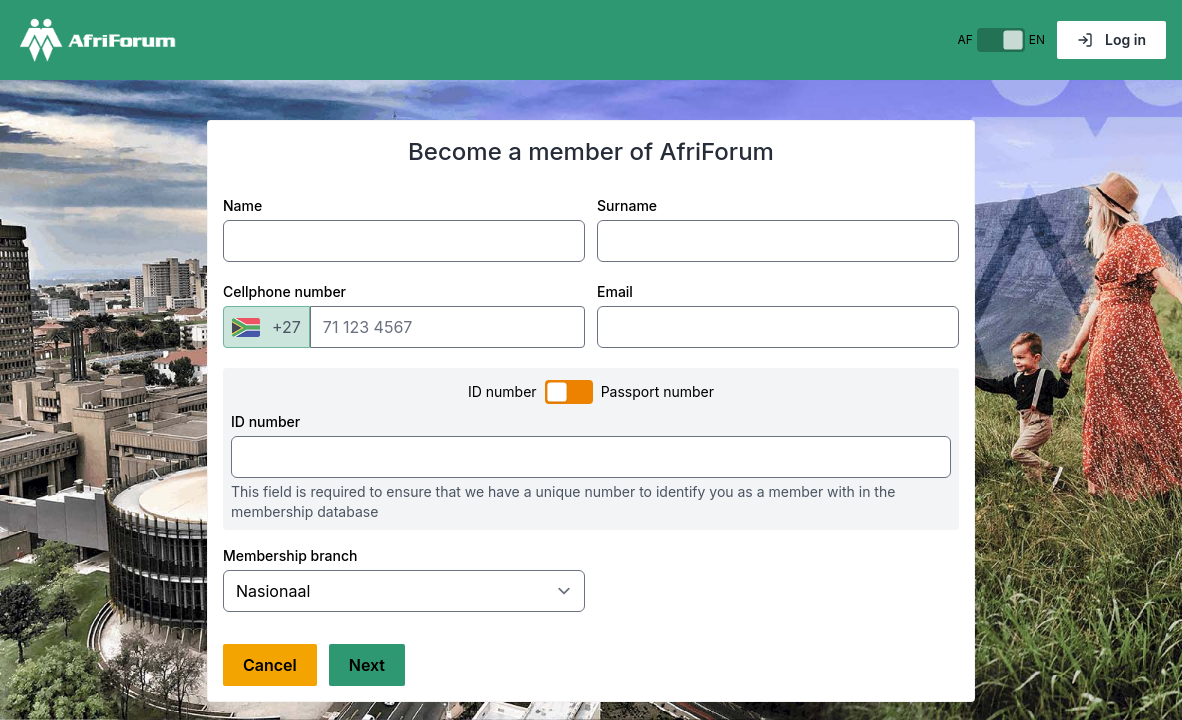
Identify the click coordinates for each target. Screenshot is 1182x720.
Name (242, 205)
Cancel (270, 665)
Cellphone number (284, 291)
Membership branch (290, 555)
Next (367, 665)
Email (615, 291)
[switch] (1001, 40)
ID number (265, 421)
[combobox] (266, 327)
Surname (627, 205)
